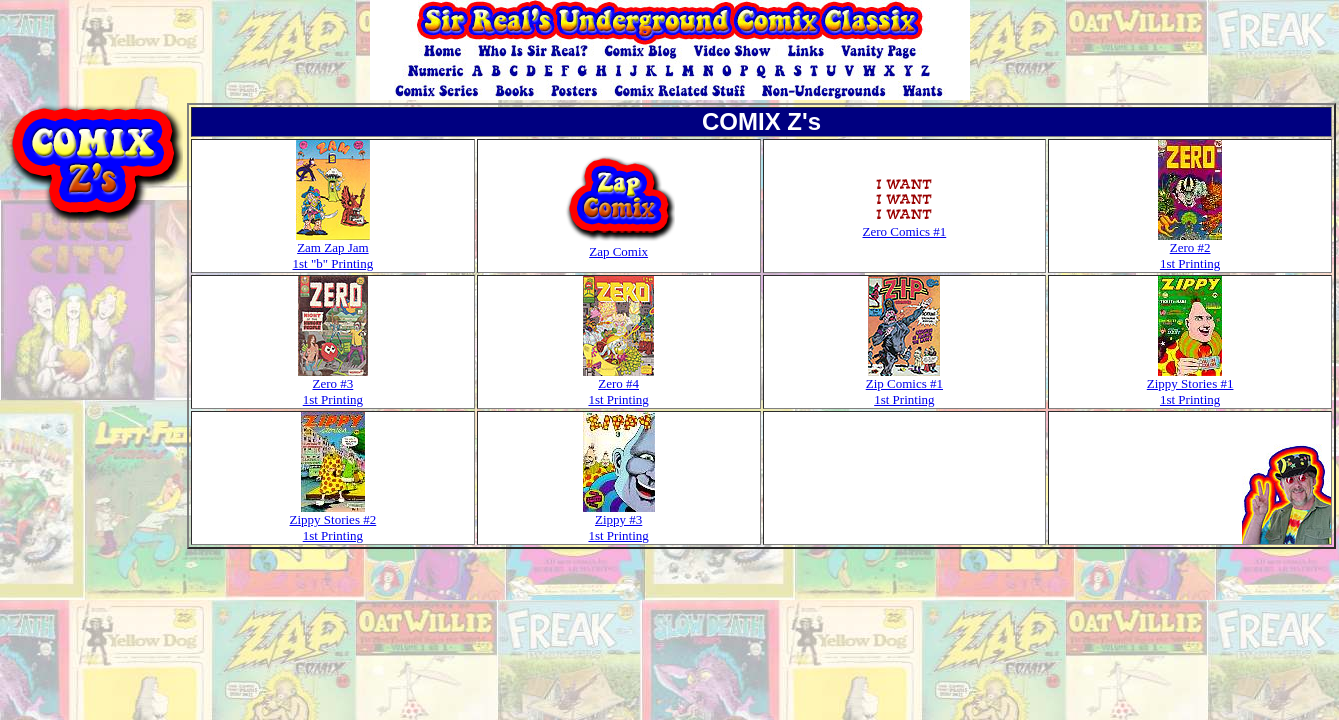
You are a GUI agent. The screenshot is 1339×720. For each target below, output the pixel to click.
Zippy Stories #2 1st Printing (333, 521)
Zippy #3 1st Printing (619, 521)
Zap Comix (619, 245)
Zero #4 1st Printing (618, 385)
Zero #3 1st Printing (333, 385)
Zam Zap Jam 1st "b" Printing (333, 249)
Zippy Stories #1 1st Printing (1190, 385)
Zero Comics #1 (904, 225)
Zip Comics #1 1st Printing (904, 385)
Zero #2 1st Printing (1190, 249)
